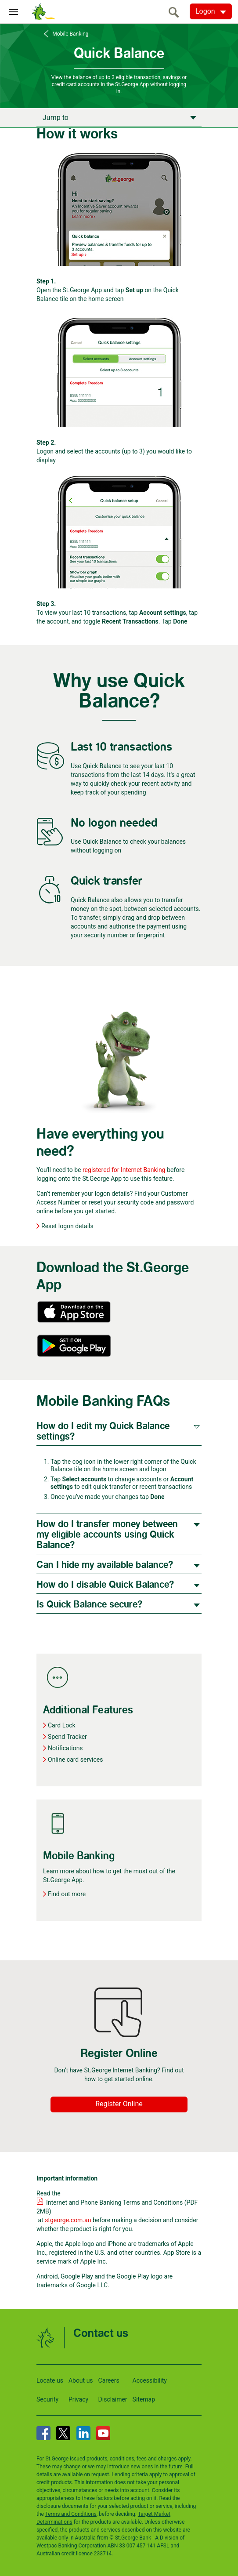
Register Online (119, 2104)
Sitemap (144, 2399)
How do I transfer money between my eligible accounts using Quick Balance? (107, 1534)
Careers (108, 2380)
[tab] (119, 1430)
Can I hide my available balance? (104, 1565)
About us (81, 2380)
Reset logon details (67, 1226)
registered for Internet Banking (124, 1169)
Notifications (65, 1748)
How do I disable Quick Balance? (105, 1585)
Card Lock (62, 1725)
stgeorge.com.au (68, 2220)
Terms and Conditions (71, 2514)
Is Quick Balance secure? (89, 1605)
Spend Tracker (67, 1736)
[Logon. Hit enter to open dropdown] (211, 11)
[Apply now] (119, 117)
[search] (176, 12)
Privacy (78, 2399)
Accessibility (150, 2380)
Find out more (67, 1894)
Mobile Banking (69, 33)
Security (47, 2399)
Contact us (100, 2334)
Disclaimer (112, 2399)
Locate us (49, 2380)
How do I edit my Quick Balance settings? (102, 1431)
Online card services (75, 1759)
